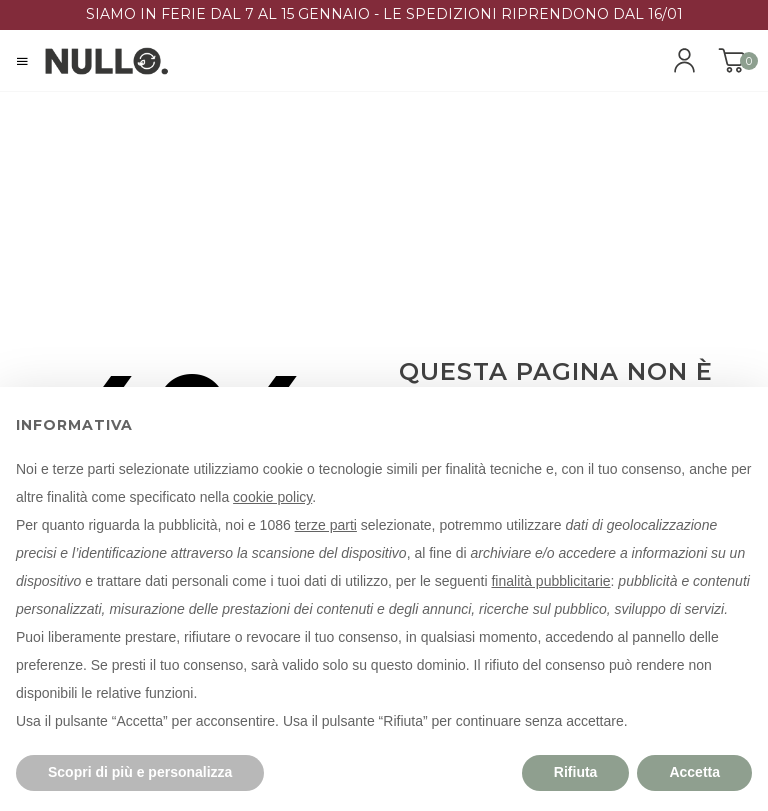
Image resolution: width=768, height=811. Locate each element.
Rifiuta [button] (576, 772)
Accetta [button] (694, 772)
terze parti (326, 525)
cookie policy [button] (272, 497)
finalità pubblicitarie (550, 581)
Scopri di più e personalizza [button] (140, 772)
